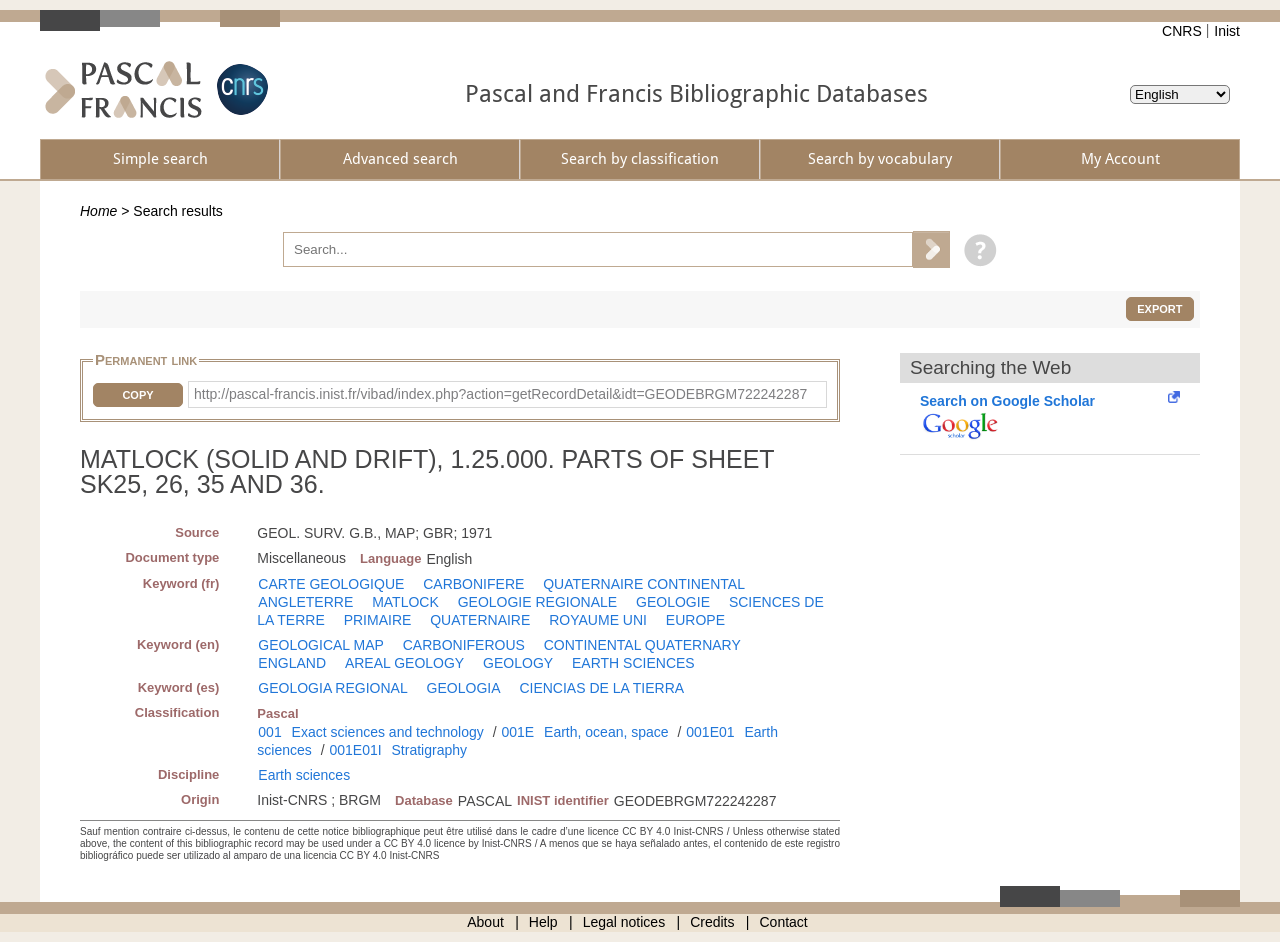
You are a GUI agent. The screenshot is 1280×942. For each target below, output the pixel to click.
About (485, 922)
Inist (1227, 31)
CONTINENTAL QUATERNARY (642, 645)
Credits (712, 922)
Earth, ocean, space (606, 732)
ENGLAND (292, 663)
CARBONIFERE (473, 584)
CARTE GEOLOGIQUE (331, 584)
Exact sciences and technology (388, 732)
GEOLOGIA (464, 688)
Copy (137, 395)
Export (1159, 309)
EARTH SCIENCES (633, 663)
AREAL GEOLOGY (404, 663)
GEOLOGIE (673, 602)
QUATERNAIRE (480, 620)
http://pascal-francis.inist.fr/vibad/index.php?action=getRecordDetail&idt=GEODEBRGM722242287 (500, 394)
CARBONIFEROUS (464, 645)
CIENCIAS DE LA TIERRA (601, 688)
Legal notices (624, 922)
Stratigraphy (429, 750)
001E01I (355, 750)
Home (98, 211)
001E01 (710, 732)
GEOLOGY (518, 663)
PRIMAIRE (378, 620)
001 (269, 732)
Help (543, 922)
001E (517, 732)
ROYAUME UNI (598, 620)
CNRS (1182, 31)
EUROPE (695, 620)
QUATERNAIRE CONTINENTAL (644, 584)
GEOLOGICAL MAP (321, 645)
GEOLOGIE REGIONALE (538, 602)
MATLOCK (405, 602)
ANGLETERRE (305, 602)
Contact (784, 922)
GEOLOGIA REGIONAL (332, 688)
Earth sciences (304, 775)
